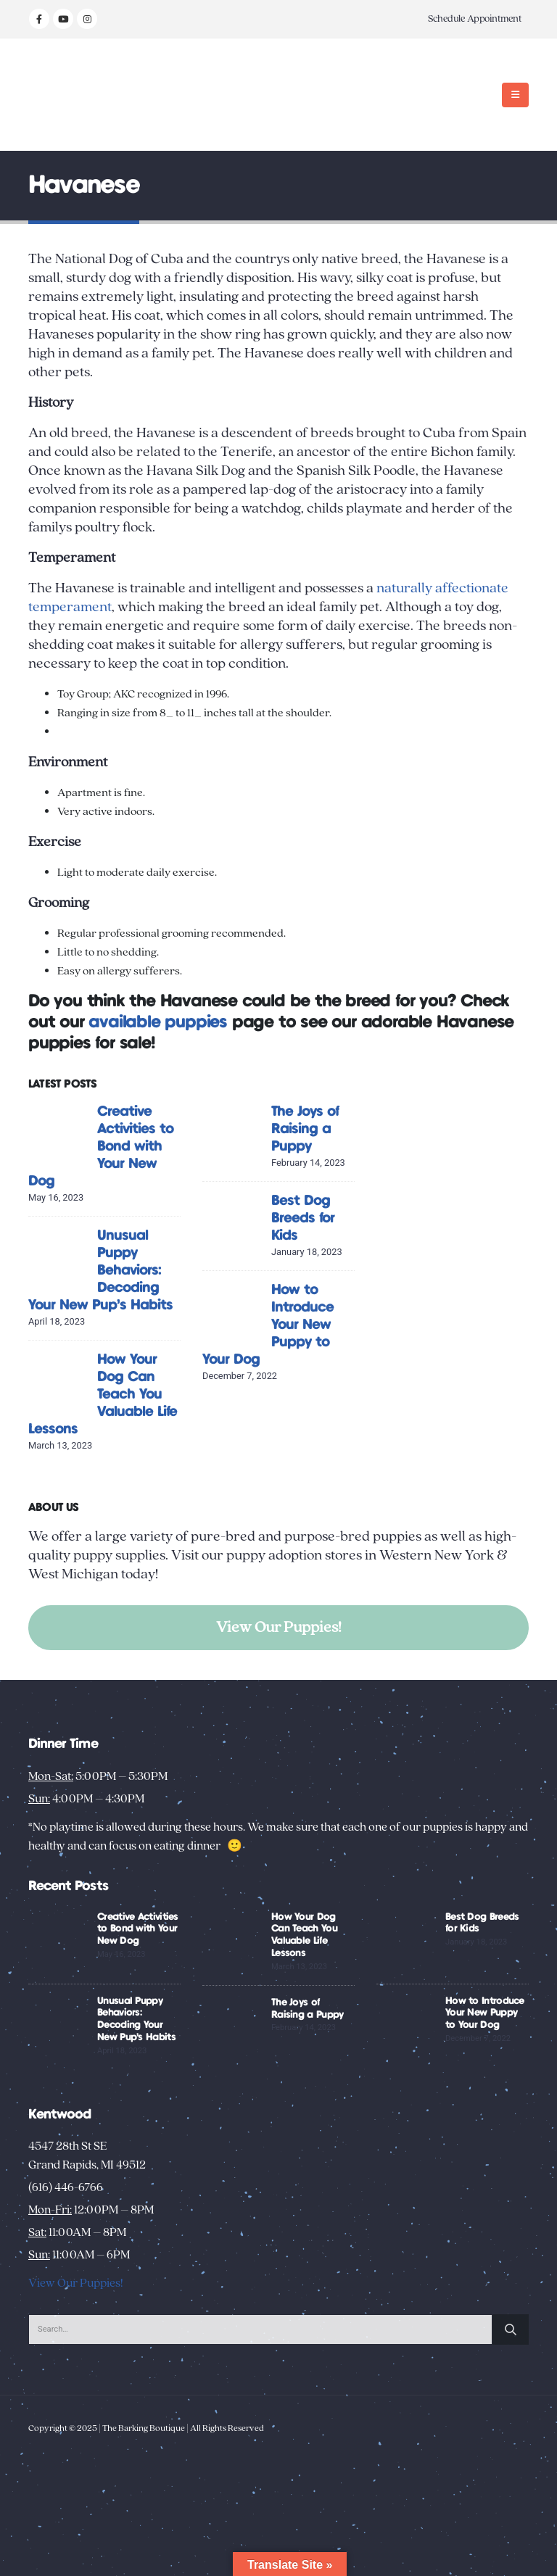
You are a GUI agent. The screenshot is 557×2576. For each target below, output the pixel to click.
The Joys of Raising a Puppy (305, 1129)
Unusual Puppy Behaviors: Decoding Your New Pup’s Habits (100, 1270)
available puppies (157, 1022)
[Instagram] (87, 19)
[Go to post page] (59, 1133)
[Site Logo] (73, 94)
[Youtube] (63, 19)
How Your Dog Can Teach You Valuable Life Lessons (102, 1394)
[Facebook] (39, 19)
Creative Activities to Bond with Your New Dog (100, 1146)
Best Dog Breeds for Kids (302, 1218)
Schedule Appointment (474, 18)
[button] (515, 95)
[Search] (510, 2329)
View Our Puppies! (279, 1627)
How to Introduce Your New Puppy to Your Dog (484, 2013)
